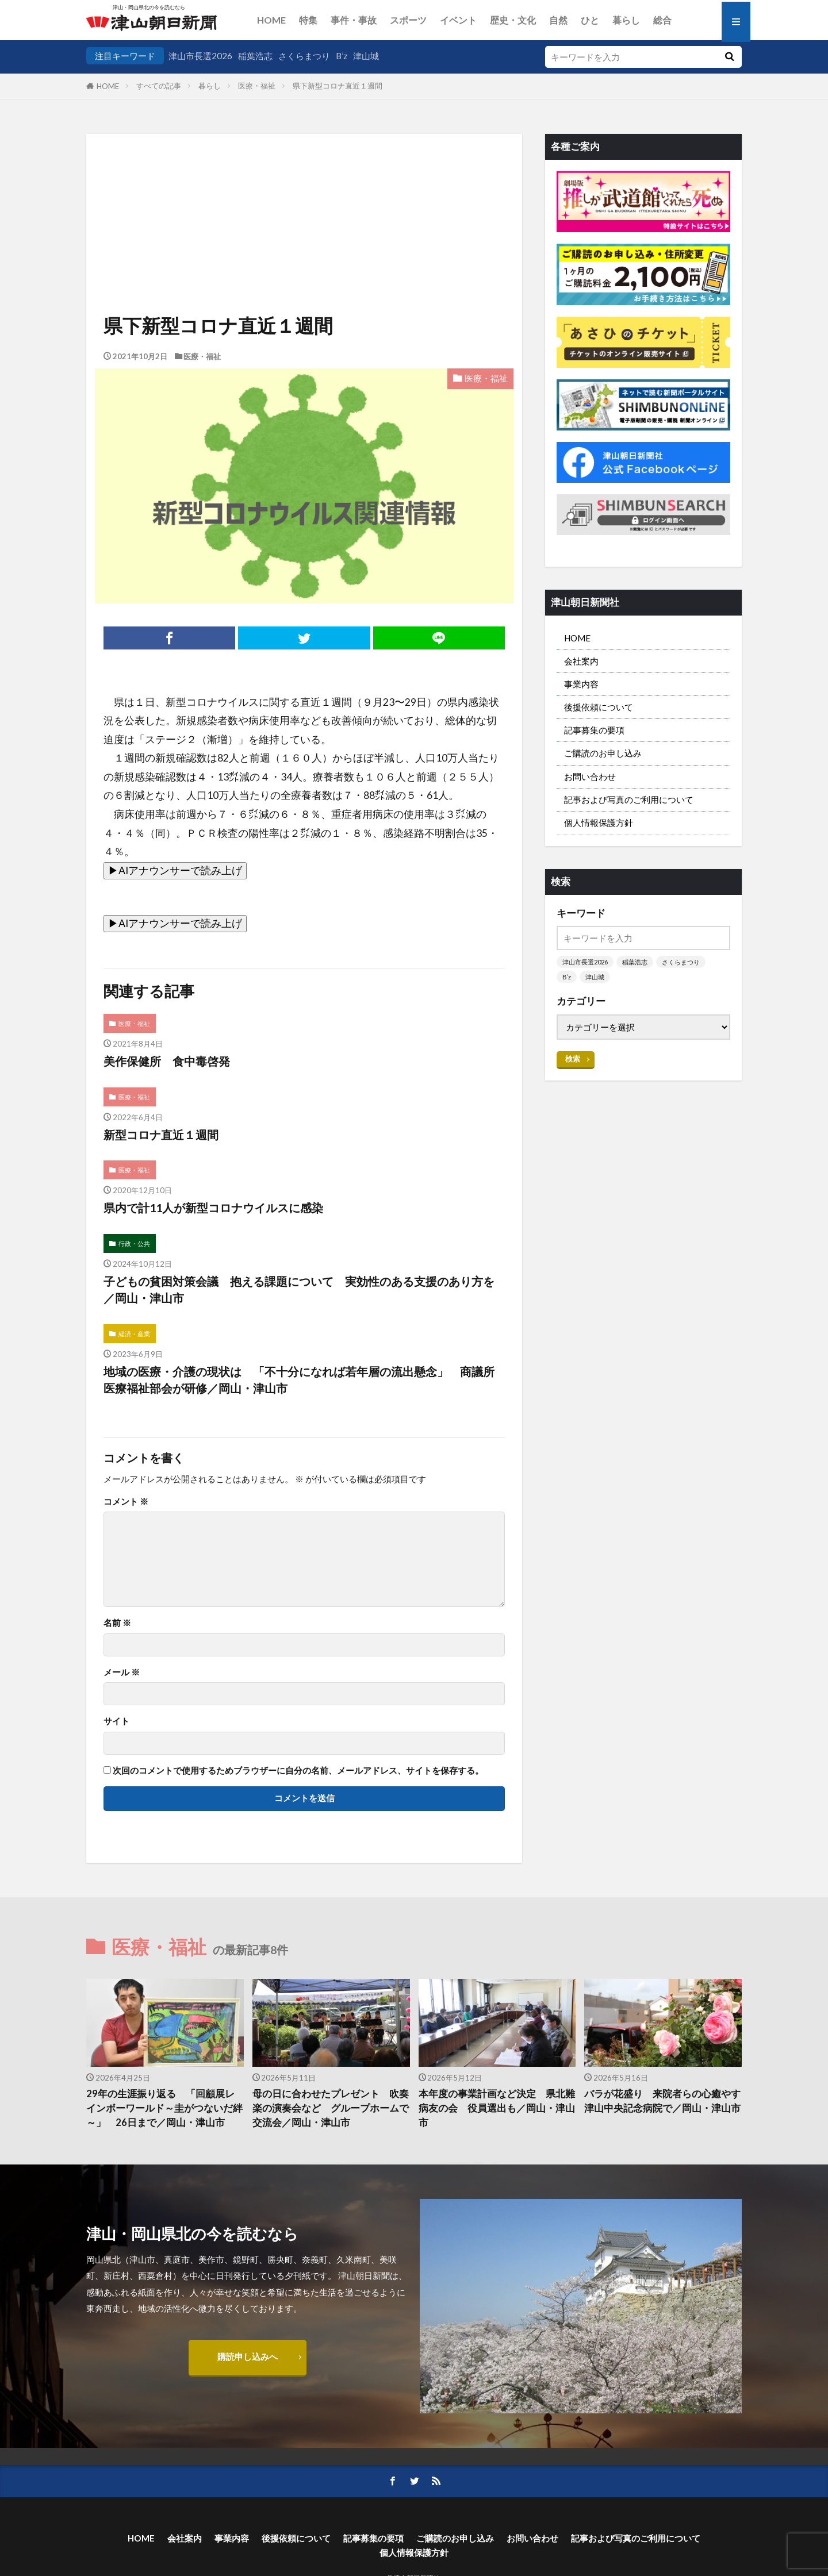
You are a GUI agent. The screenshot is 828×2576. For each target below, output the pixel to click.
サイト (116, 1721)
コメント (125, 1501)
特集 (308, 19)
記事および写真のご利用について (628, 799)
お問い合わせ (590, 776)
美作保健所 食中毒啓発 (166, 1061)
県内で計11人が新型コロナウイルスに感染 (213, 1207)
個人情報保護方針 (598, 822)
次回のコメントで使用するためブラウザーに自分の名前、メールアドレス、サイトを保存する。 (298, 1770)
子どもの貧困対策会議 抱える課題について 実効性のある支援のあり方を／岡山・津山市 (298, 1289)
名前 (117, 1622)
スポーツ (408, 19)
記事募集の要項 (594, 730)
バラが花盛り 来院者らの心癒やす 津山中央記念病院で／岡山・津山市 (663, 2101)
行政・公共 (134, 1243)
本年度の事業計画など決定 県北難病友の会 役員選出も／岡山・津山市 (497, 2108)
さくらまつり (304, 56)
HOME (271, 19)
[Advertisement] (304, 192)
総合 (662, 19)
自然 (558, 19)
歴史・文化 (513, 19)
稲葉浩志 (255, 56)
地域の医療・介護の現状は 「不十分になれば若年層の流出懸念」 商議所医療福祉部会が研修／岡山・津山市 (298, 1379)
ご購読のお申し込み (603, 753)
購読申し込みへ (247, 2356)
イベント (458, 19)
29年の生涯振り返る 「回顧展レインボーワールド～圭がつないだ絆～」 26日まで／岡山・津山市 (164, 2108)
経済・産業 (134, 1333)
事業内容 (581, 684)
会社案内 (581, 661)
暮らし (626, 19)
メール (121, 1672)
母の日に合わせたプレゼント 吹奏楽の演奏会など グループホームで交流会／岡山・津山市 (330, 2108)
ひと (590, 19)
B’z (341, 56)
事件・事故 (354, 19)
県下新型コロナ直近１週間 (337, 85)
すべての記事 (158, 85)
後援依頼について (598, 707)
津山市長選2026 (200, 56)
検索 (572, 1058)
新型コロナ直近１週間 (160, 1134)
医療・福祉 (256, 85)
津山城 (366, 56)
